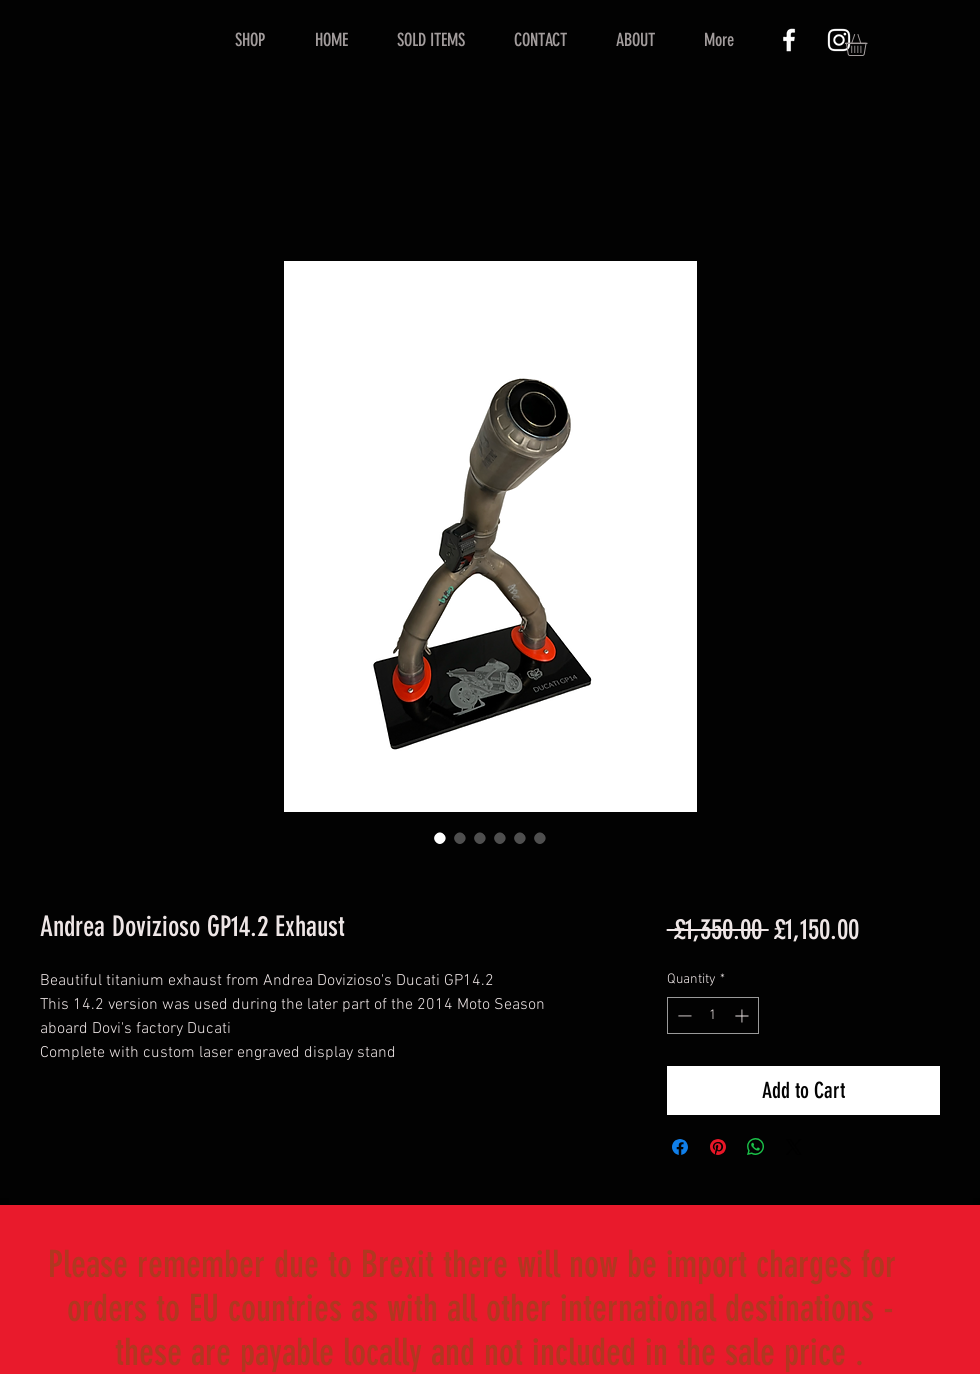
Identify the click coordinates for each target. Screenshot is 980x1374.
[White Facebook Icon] (789, 40)
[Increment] (743, 1015)
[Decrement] (682, 1015)
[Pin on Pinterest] (718, 1147)
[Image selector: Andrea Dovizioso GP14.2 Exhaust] (440, 838)
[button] (869, 45)
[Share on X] (794, 1147)
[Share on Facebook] (680, 1147)
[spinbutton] (713, 1015)
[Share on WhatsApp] (756, 1147)
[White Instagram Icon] (839, 40)
